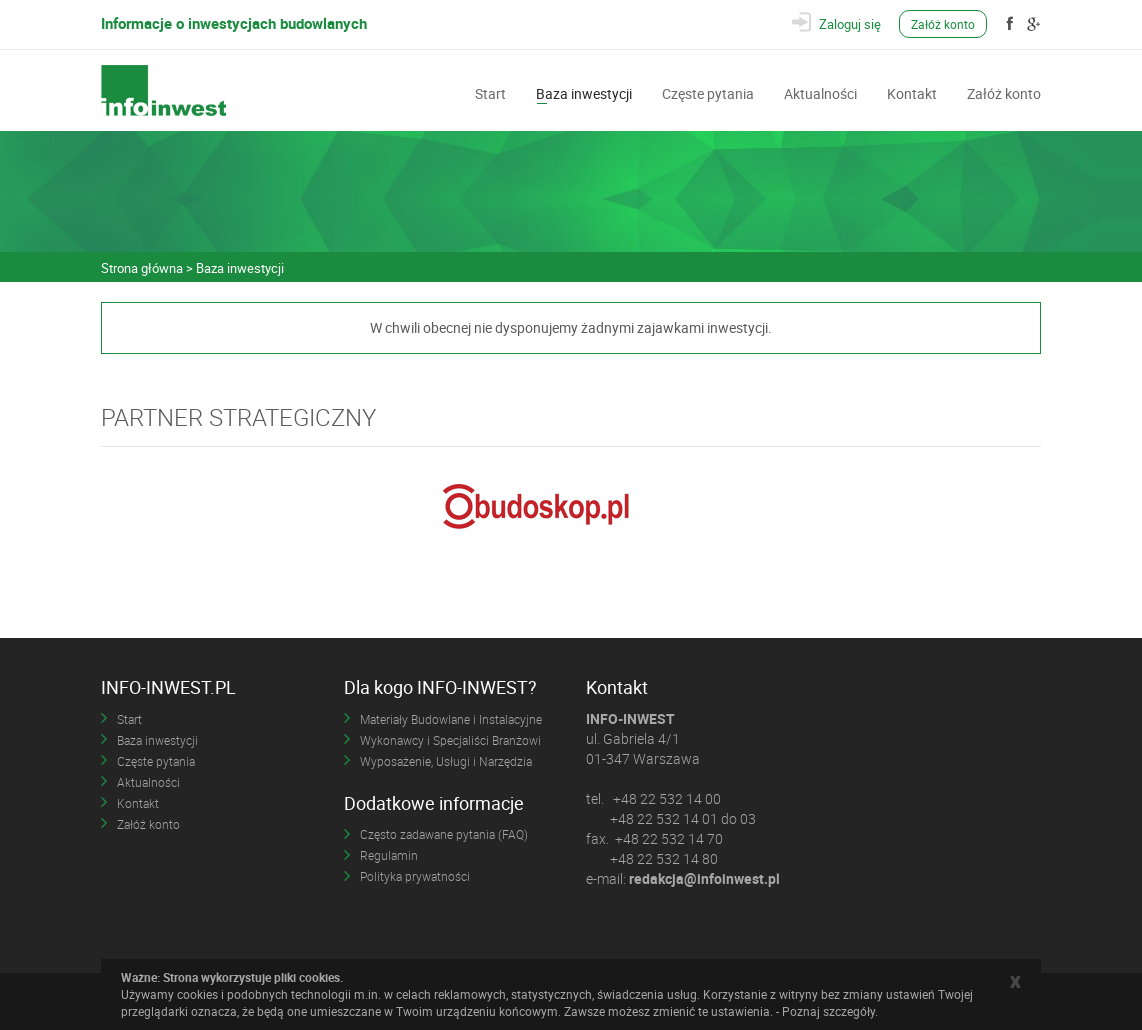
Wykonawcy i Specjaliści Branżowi (450, 740)
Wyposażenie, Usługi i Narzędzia (446, 761)
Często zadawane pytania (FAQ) (444, 834)
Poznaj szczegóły (828, 1011)
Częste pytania (708, 92)
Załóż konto (943, 24)
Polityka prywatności (415, 876)
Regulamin (389, 855)
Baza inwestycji (584, 92)
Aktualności (820, 92)
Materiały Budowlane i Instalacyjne (451, 719)
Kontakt (912, 92)
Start (490, 92)
